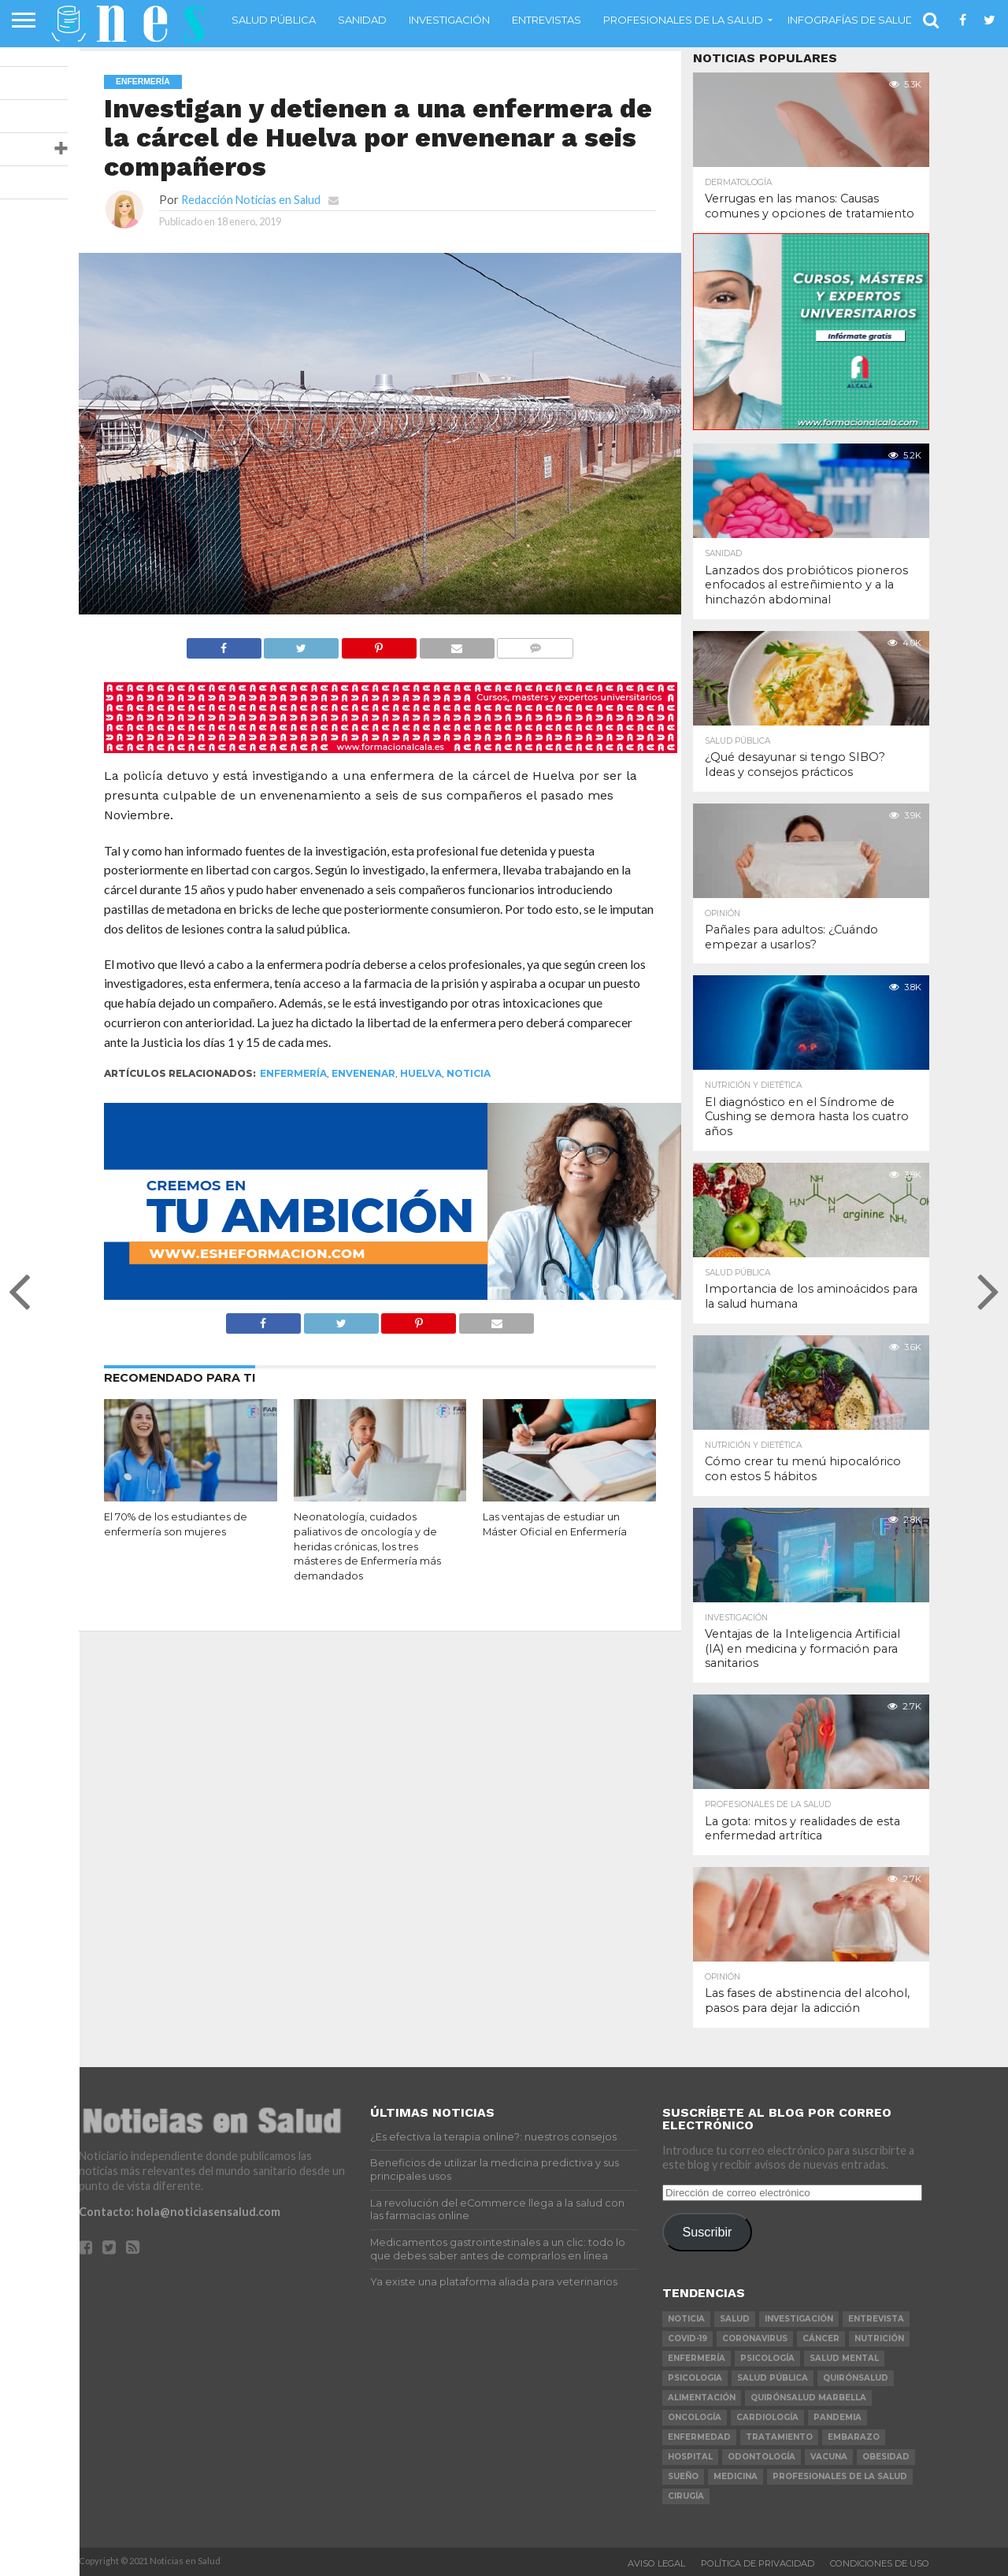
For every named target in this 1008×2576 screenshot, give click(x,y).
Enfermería (293, 1073)
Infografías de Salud (851, 19)
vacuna (828, 2457)
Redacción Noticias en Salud (251, 199)
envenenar (363, 1073)
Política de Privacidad (757, 2563)
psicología (767, 2358)
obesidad (886, 2457)
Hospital (690, 2457)
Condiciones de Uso (879, 2563)
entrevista (876, 2319)
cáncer (820, 2338)
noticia (469, 1073)
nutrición (879, 2338)
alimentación (702, 2397)
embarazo (854, 2437)
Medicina (735, 2476)
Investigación (449, 19)
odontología (761, 2457)
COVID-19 (687, 2338)
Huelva (421, 1073)
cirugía (686, 2496)
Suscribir (707, 2232)
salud (735, 2319)
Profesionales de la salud (683, 19)
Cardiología (767, 2417)
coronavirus (755, 2338)
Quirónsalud (855, 2378)
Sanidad (362, 19)
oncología (694, 2417)
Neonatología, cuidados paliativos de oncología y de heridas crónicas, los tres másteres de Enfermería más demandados (367, 1546)
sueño (683, 2476)
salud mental (844, 2358)
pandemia (837, 2417)
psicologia (695, 2378)
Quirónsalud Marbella (808, 2397)
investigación (799, 2319)
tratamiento (779, 2437)
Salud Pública (274, 19)
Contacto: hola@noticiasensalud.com (179, 2211)
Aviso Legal (656, 2563)
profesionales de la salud (840, 2476)
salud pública (772, 2378)
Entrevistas (546, 19)
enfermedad (699, 2437)
